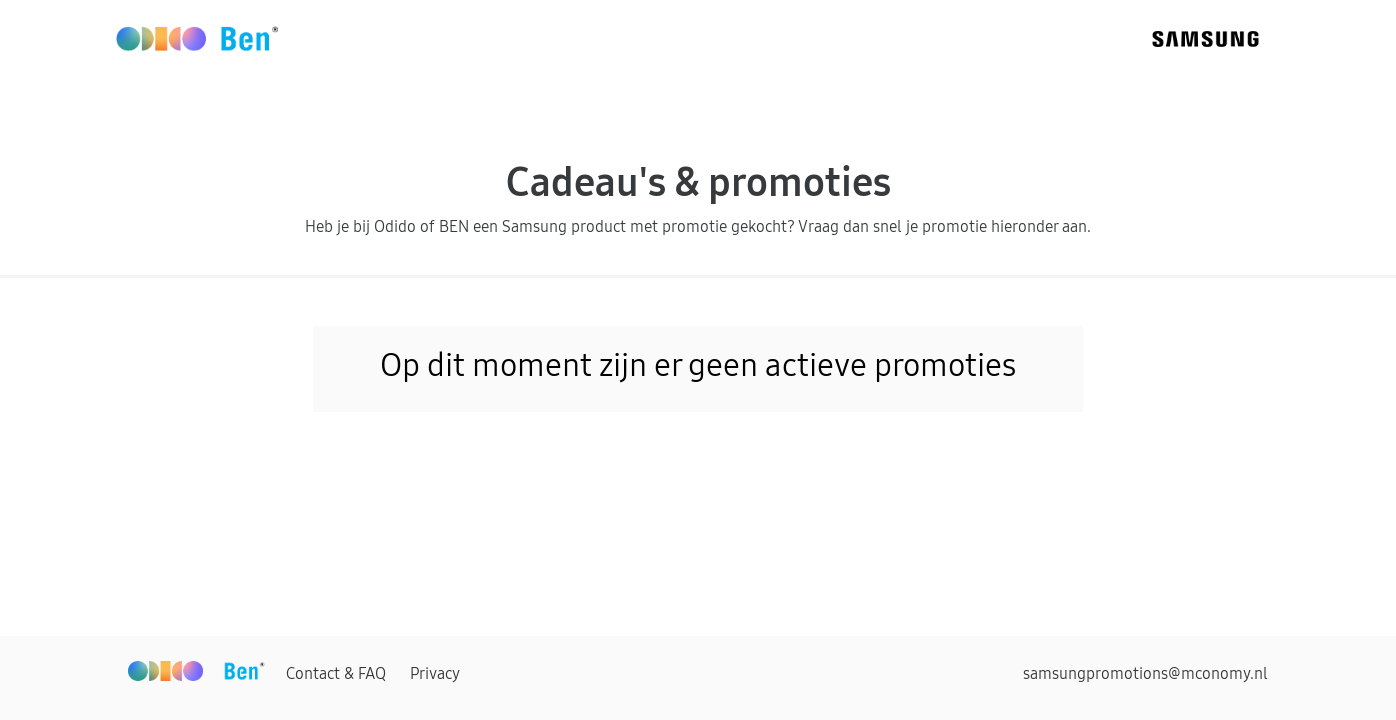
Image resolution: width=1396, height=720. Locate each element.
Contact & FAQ (336, 673)
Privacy (435, 673)
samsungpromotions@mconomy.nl (1145, 673)
